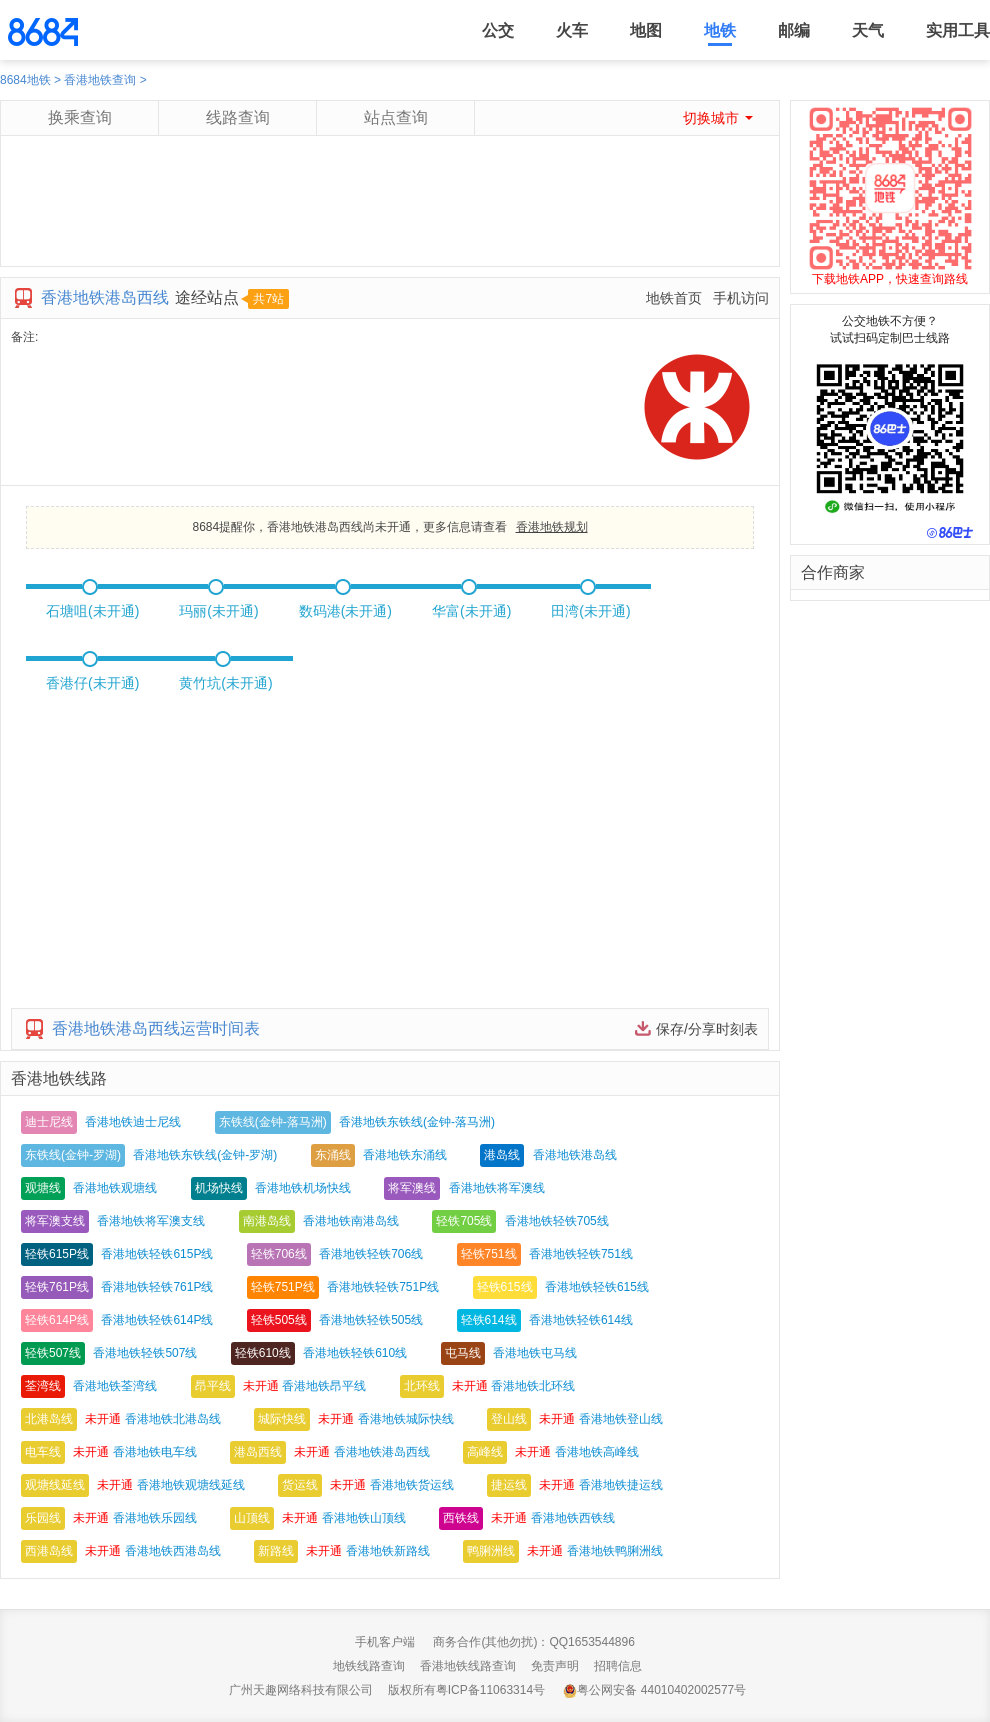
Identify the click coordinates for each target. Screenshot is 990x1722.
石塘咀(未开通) (92, 611)
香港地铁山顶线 (364, 1518)
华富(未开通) (471, 611)
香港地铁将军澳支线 (151, 1221)
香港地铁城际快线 (406, 1419)
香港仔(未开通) (92, 683)
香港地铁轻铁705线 (557, 1221)
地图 (646, 30)
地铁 (720, 30)
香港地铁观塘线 (115, 1188)
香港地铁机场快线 (303, 1188)
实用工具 (958, 30)
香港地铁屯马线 (535, 1353)
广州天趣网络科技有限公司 (301, 1690)
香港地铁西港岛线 (173, 1551)
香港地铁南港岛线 (351, 1221)
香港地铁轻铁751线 (581, 1254)
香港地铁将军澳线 (497, 1188)
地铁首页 (674, 298)
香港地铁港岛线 (575, 1155)
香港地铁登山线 (621, 1419)
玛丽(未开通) (218, 611)
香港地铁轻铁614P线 (157, 1320)
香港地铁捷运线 (621, 1485)
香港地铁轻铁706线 (371, 1254)
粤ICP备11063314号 (490, 1690)
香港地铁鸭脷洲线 (615, 1551)
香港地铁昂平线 (324, 1386)
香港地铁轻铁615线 (597, 1287)
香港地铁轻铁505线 (371, 1320)
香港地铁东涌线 (405, 1155)
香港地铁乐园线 (155, 1518)
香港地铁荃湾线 (115, 1386)
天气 (868, 30)
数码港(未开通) (345, 611)
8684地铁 (25, 80)
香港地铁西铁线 (573, 1518)
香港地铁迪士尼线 (133, 1122)
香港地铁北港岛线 (173, 1419)
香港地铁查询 (100, 80)
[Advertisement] (389, 221)
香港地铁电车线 (155, 1452)
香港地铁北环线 (533, 1386)
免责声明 (555, 1666)
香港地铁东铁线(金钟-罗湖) (205, 1155)
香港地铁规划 (552, 527)
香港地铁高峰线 (597, 1452)
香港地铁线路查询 (468, 1666)
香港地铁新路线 (388, 1551)
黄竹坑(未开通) (225, 683)
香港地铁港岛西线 (382, 1452)
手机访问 (741, 298)
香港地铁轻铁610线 (355, 1353)
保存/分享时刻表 (707, 1029)
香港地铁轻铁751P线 (383, 1287)
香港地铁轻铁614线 (581, 1320)
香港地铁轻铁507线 (145, 1353)
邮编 (794, 30)
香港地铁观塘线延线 (191, 1485)
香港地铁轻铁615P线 (157, 1254)
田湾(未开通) (590, 611)
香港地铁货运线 (412, 1485)
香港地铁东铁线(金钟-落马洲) (417, 1122)
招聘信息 (618, 1666)
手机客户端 (385, 1642)
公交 (498, 30)
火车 (572, 30)
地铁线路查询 (369, 1666)
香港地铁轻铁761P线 (157, 1287)
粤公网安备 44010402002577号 (654, 1690)
